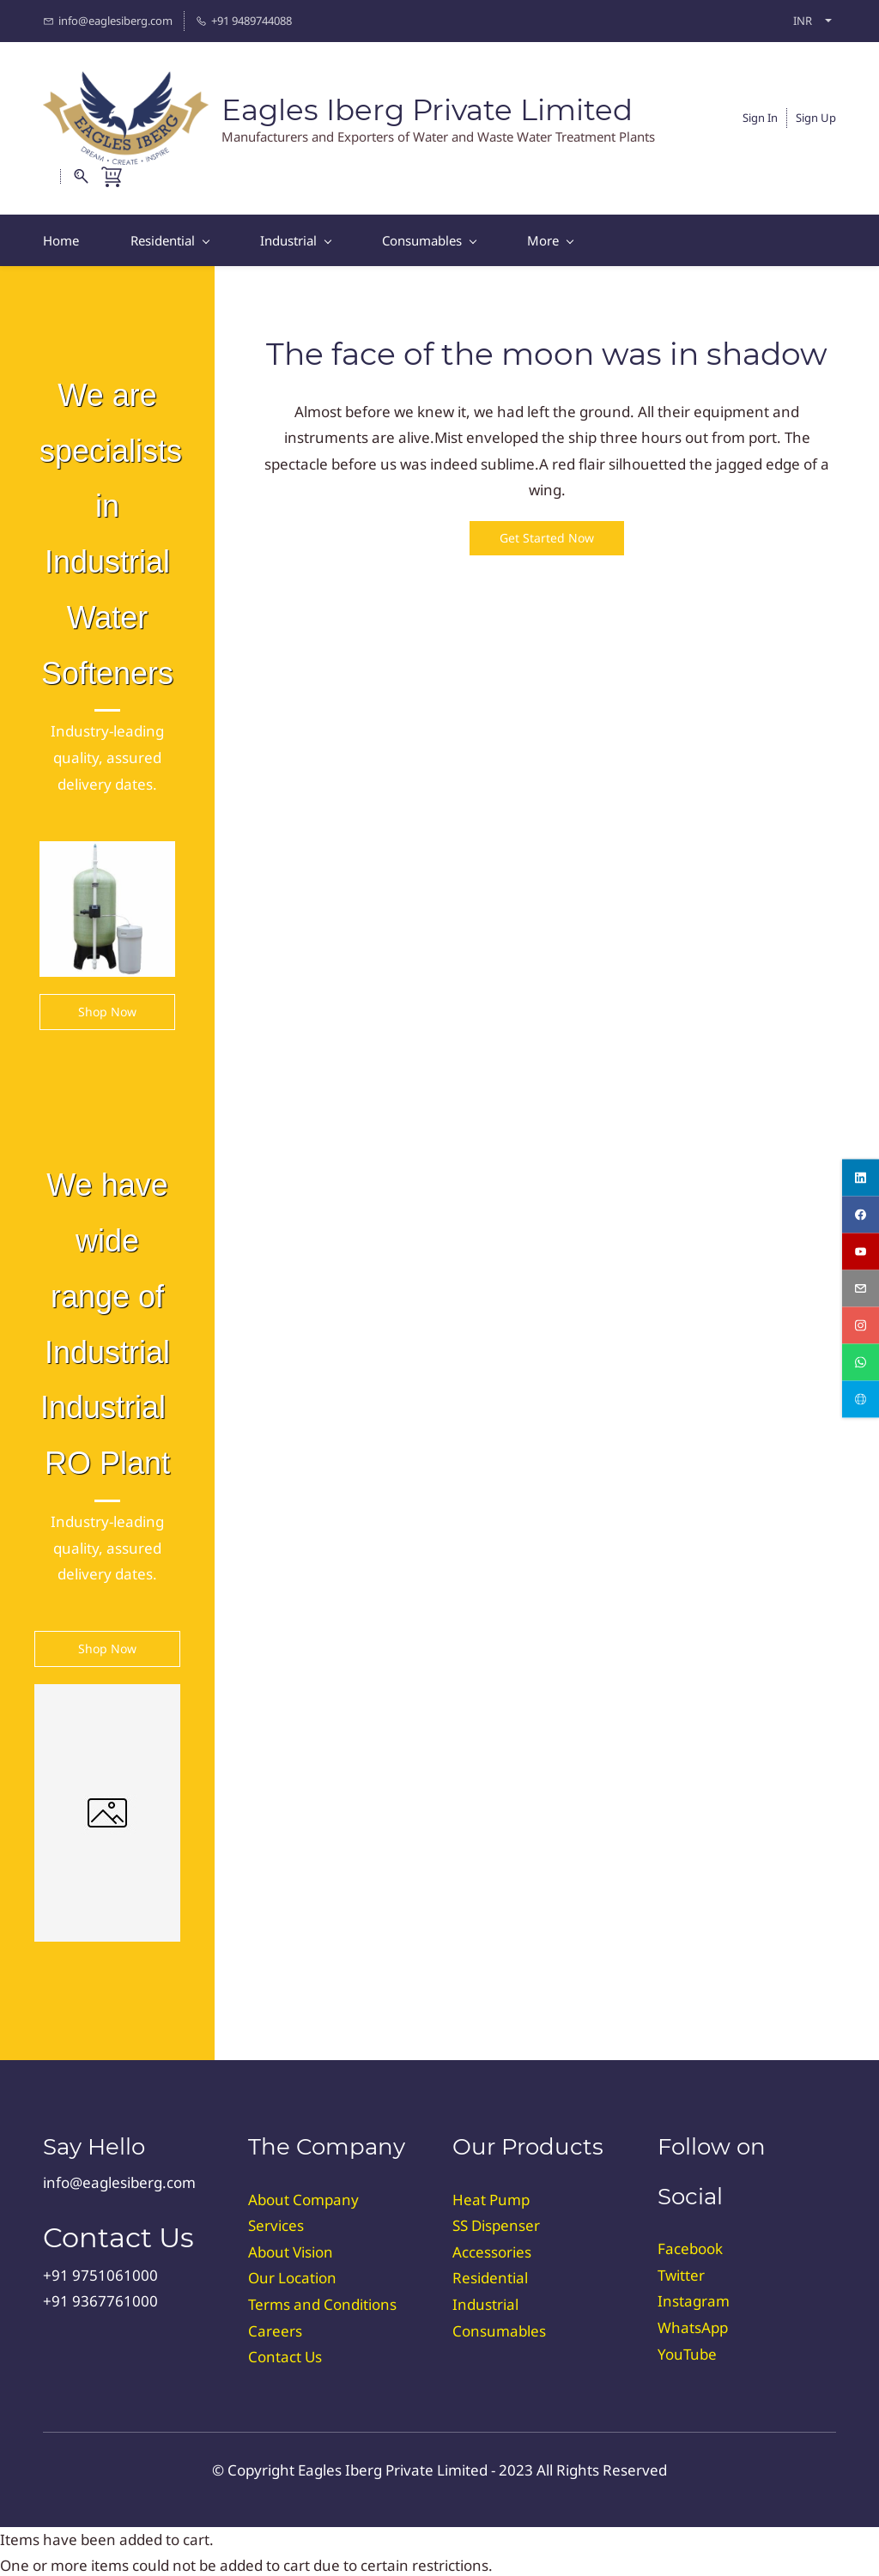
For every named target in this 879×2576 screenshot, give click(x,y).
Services (276, 2223)
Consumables (499, 2327)
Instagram (694, 2298)
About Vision (290, 2248)
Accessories (491, 2248)
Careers (275, 2327)
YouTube (687, 2351)
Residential (490, 2275)
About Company (303, 2196)
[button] (547, 535)
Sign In (760, 116)
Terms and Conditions (322, 2302)
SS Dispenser (496, 2223)
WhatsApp (693, 2325)
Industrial (485, 2302)
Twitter (681, 2272)
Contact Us (285, 2354)
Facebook (690, 2246)
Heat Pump (491, 2196)
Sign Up (816, 116)
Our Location (292, 2275)
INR (802, 20)
